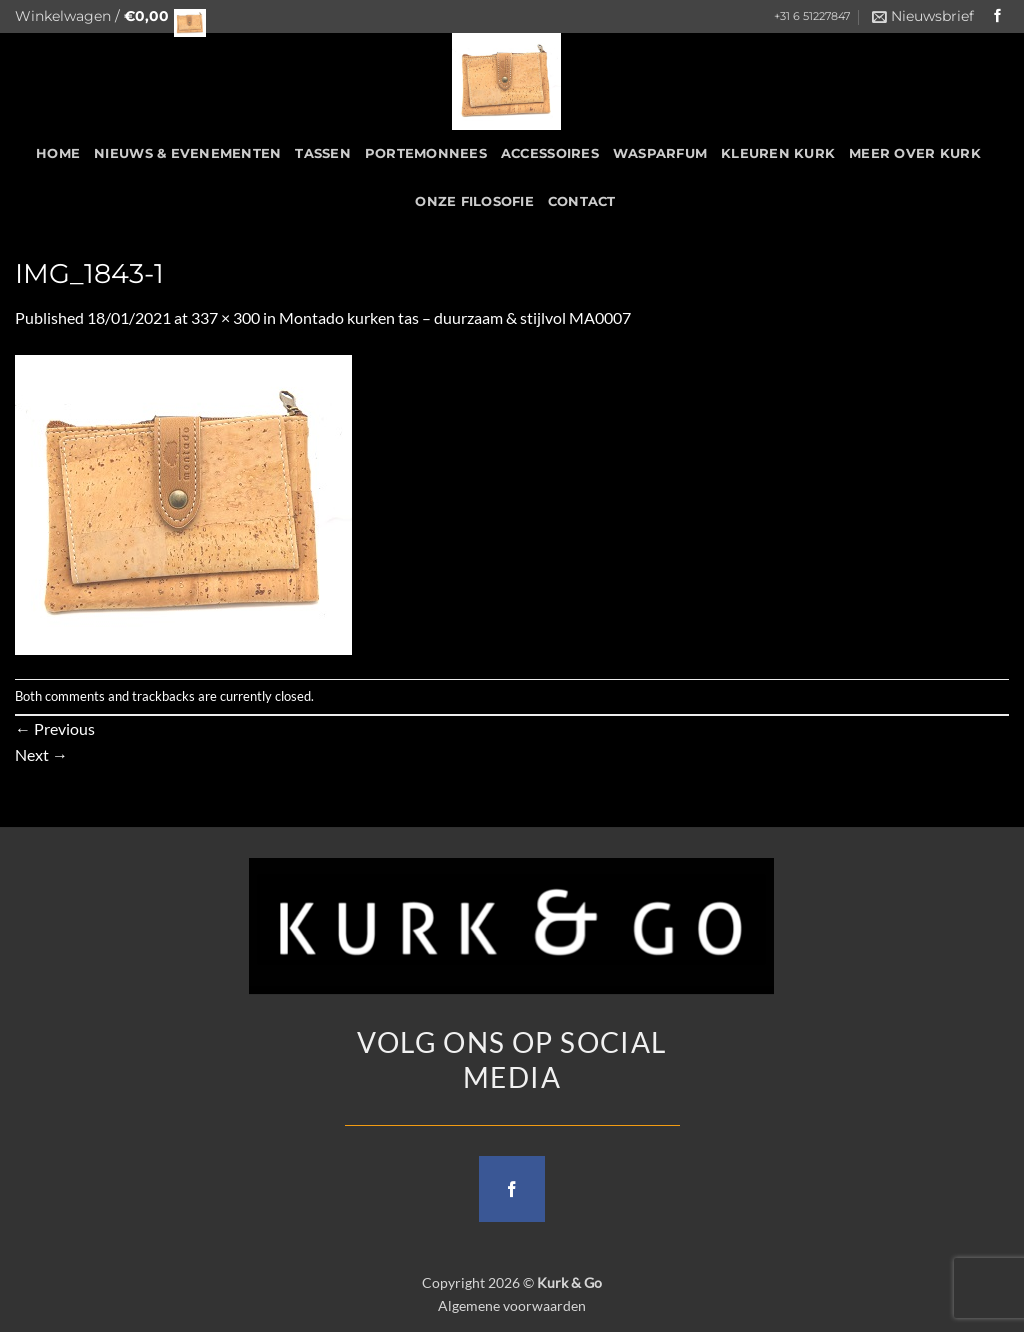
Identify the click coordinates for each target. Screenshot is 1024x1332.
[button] (105, 16)
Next (41, 754)
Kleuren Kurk (778, 153)
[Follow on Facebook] (998, 16)
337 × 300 (225, 317)
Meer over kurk (915, 153)
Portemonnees (426, 153)
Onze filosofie (474, 201)
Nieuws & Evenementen (187, 153)
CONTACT (582, 201)
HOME (58, 153)
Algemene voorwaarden (512, 1305)
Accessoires (550, 153)
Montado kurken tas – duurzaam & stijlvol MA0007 (455, 317)
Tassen (323, 153)
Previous (55, 728)
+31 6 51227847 (812, 16)
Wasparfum (660, 153)
